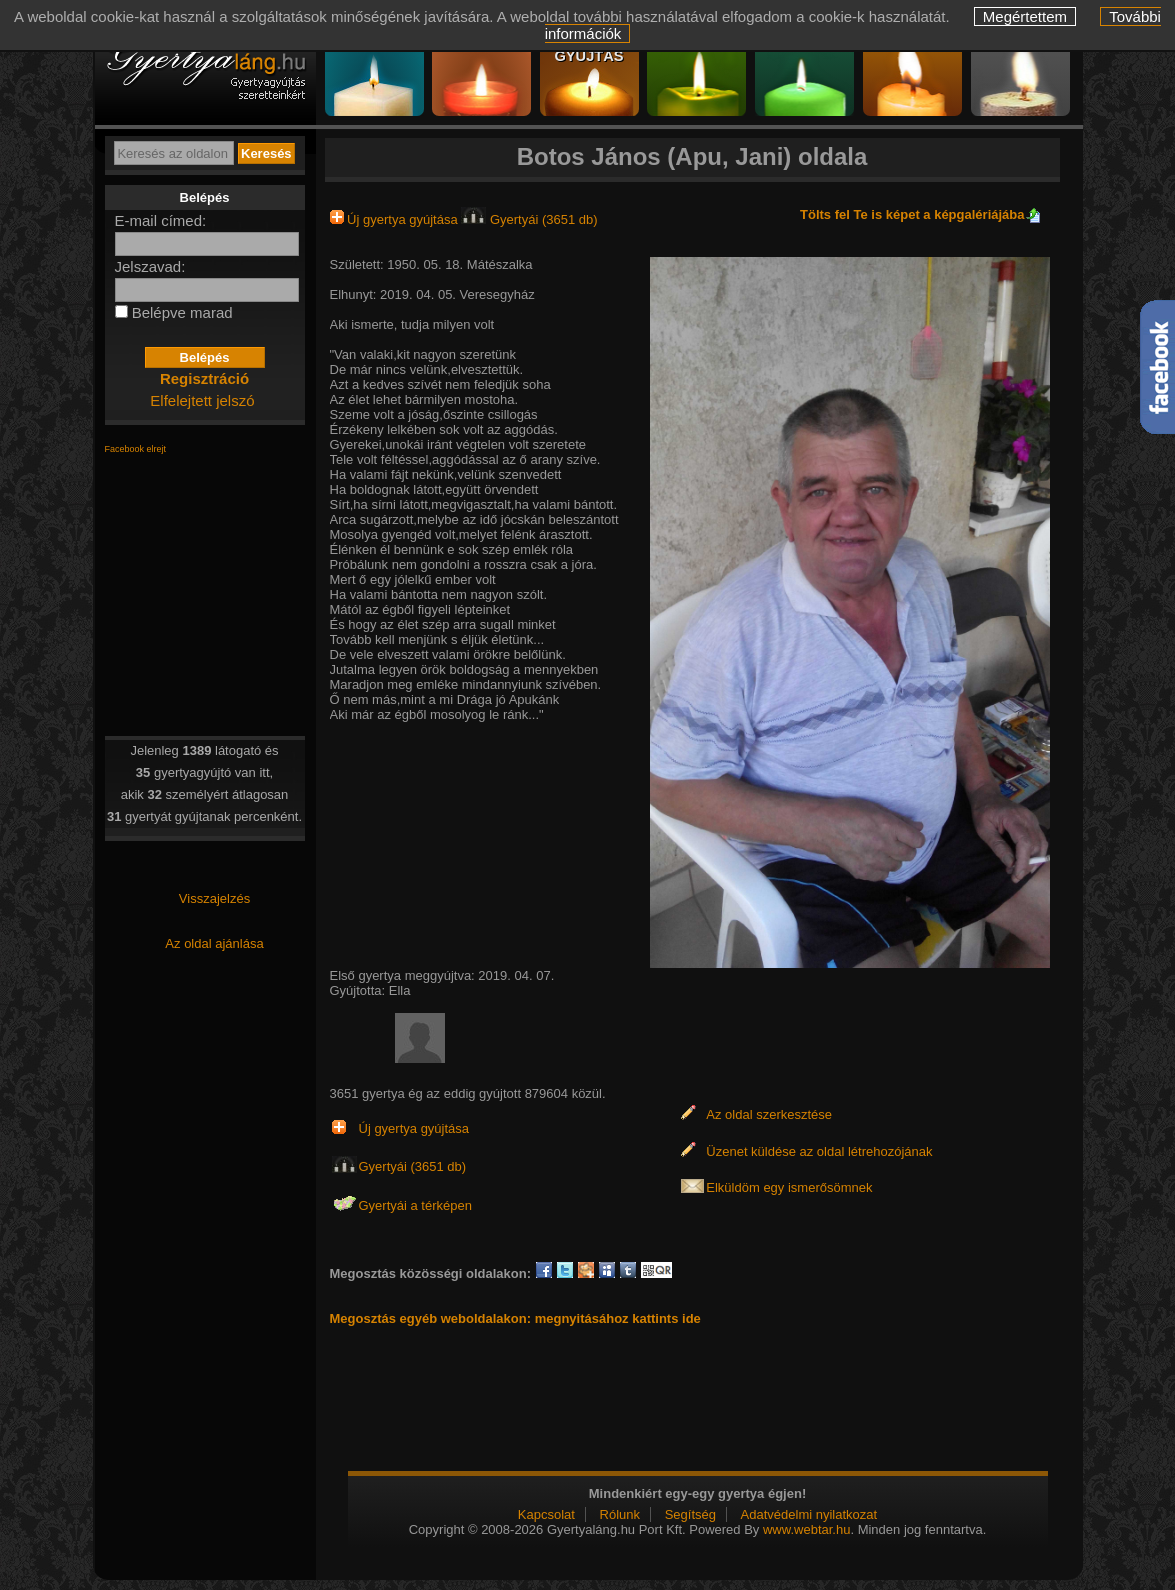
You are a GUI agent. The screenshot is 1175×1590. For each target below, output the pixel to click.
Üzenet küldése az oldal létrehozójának (819, 1151)
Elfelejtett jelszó (202, 400)
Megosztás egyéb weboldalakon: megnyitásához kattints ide (515, 1318)
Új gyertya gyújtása (396, 219)
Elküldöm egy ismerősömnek (789, 1187)
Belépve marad (182, 312)
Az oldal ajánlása (214, 943)
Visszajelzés (214, 898)
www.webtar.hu (806, 1529)
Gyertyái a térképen (415, 1205)
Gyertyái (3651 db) (529, 219)
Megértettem (1025, 16)
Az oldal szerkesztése (769, 1114)
